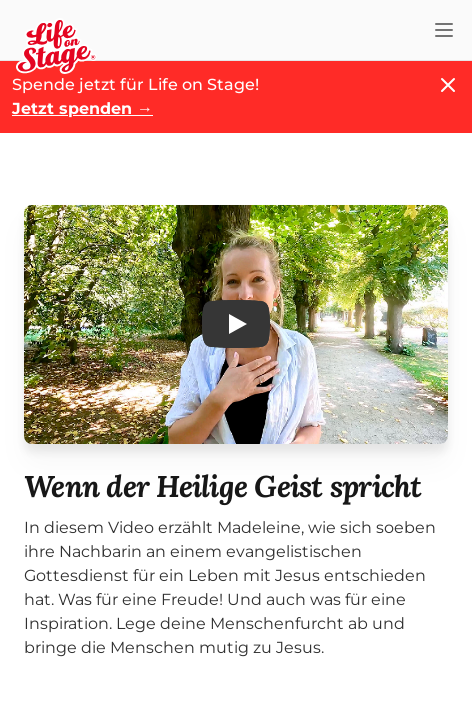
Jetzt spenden (82, 108)
